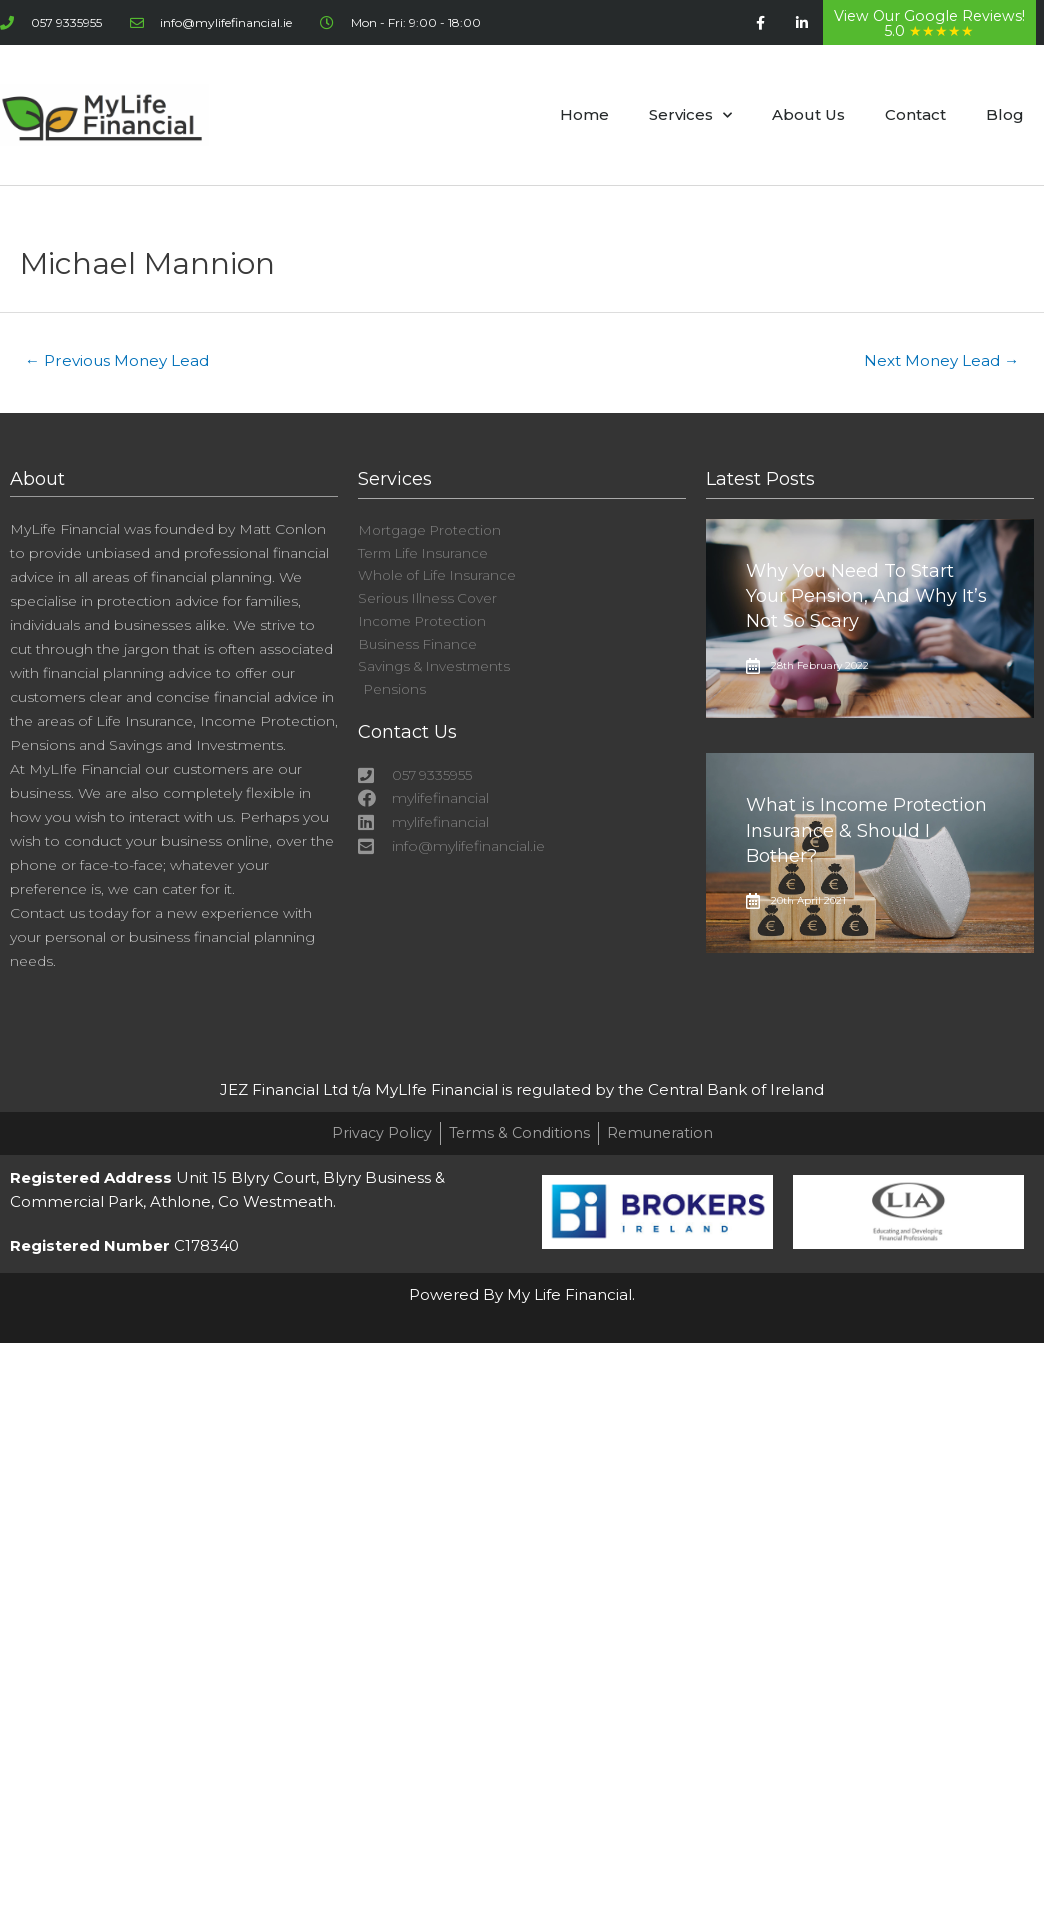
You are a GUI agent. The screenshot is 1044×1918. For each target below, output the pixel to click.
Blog (1005, 114)
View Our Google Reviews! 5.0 (929, 23)
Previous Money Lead (122, 361)
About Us (808, 114)
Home (584, 114)
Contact (915, 114)
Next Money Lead (937, 361)
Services (690, 115)
